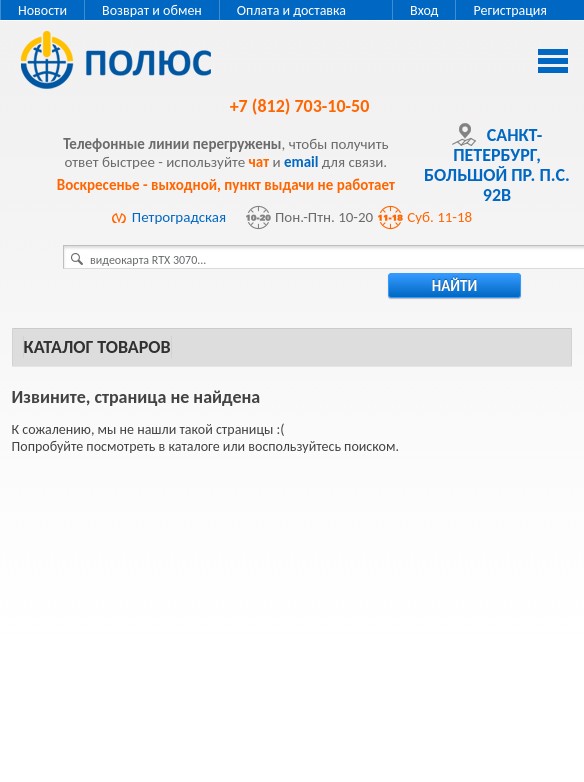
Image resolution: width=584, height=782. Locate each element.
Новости (42, 10)
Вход (424, 10)
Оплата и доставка (291, 10)
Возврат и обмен (152, 10)
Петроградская (179, 217)
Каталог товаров (97, 347)
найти (455, 286)
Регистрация (510, 10)
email (301, 162)
